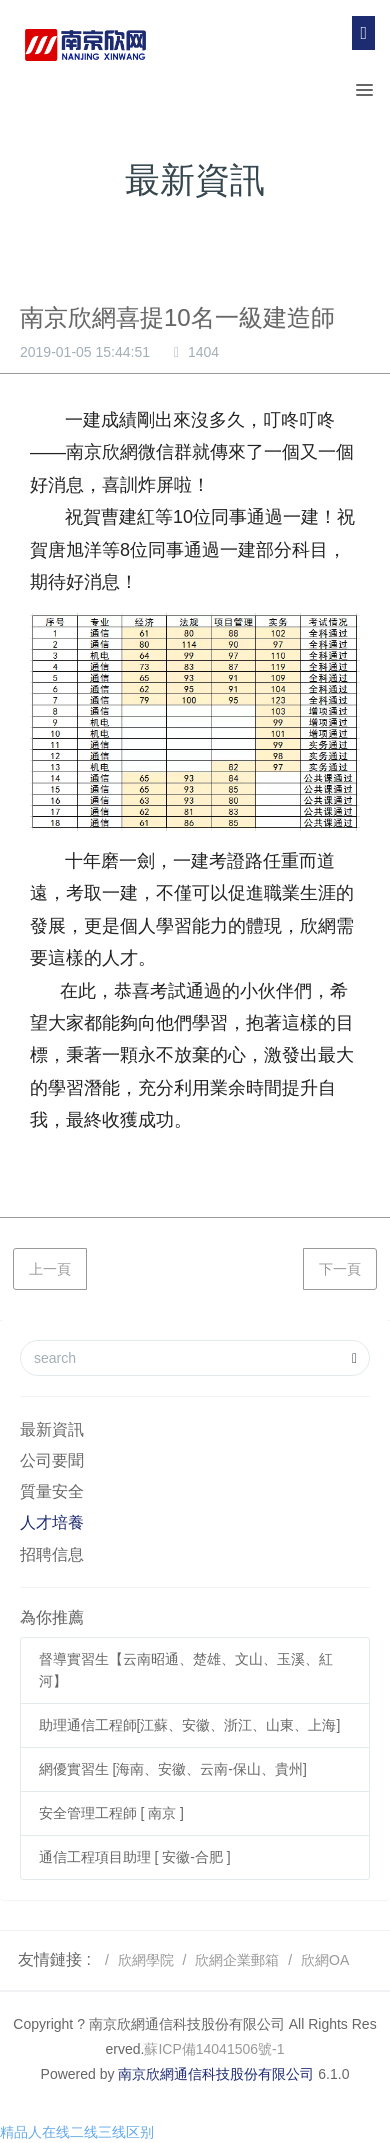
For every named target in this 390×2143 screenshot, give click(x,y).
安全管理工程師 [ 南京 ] (111, 1813)
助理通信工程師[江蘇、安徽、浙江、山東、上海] (190, 1725)
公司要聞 (52, 1460)
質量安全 (52, 1491)
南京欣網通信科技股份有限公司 (216, 2074)
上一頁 (50, 1269)
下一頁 (340, 1269)
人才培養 (52, 1522)
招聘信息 (52, 1554)
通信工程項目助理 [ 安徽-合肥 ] (135, 1857)
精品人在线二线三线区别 (77, 2132)
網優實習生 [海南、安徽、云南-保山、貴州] (173, 1769)
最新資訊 (52, 1429)
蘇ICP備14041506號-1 (214, 2049)
